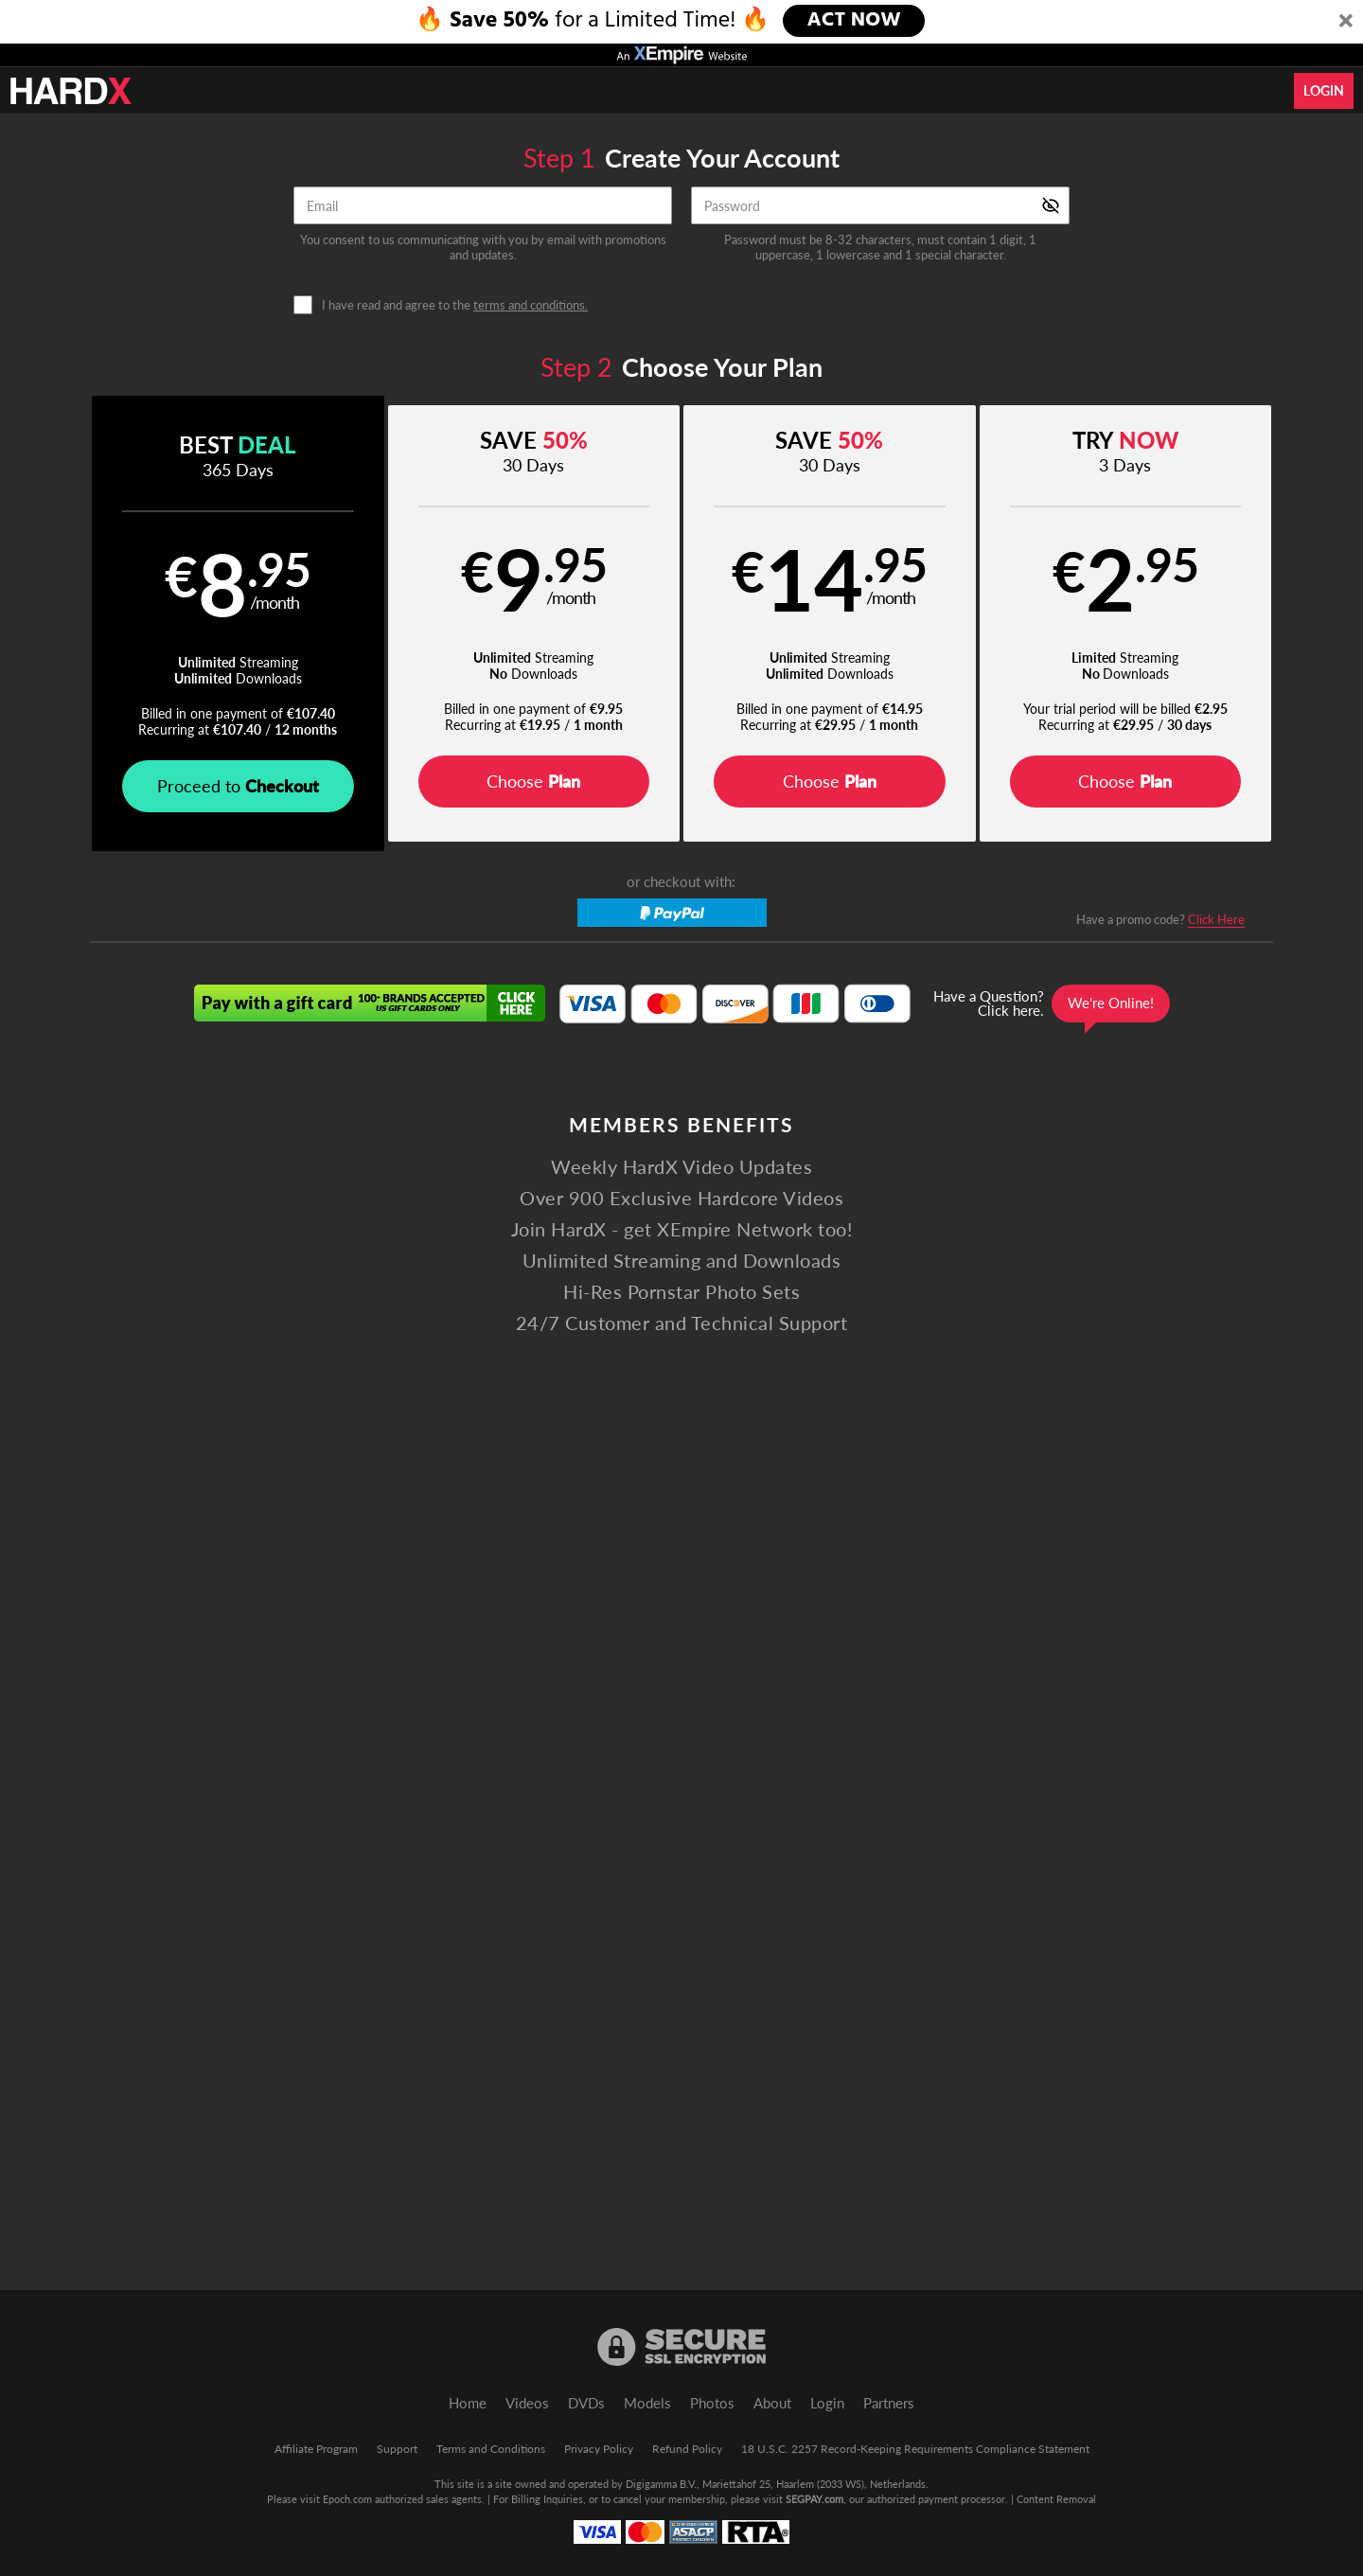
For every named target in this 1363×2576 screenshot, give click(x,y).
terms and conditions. (530, 304)
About (772, 2402)
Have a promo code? (1160, 920)
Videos (527, 2402)
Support (397, 2449)
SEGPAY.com (814, 2499)
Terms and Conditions (490, 2449)
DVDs (586, 2402)
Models (647, 2402)
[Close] (1346, 21)
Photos (712, 2402)
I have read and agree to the (455, 305)
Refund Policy (687, 2449)
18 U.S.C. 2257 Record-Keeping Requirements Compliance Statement (915, 2449)
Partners (888, 2402)
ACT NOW (855, 21)
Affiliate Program (316, 2449)
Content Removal (1056, 2499)
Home (468, 2402)
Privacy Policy (598, 2449)
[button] (238, 623)
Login (1323, 90)
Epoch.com (347, 2499)
